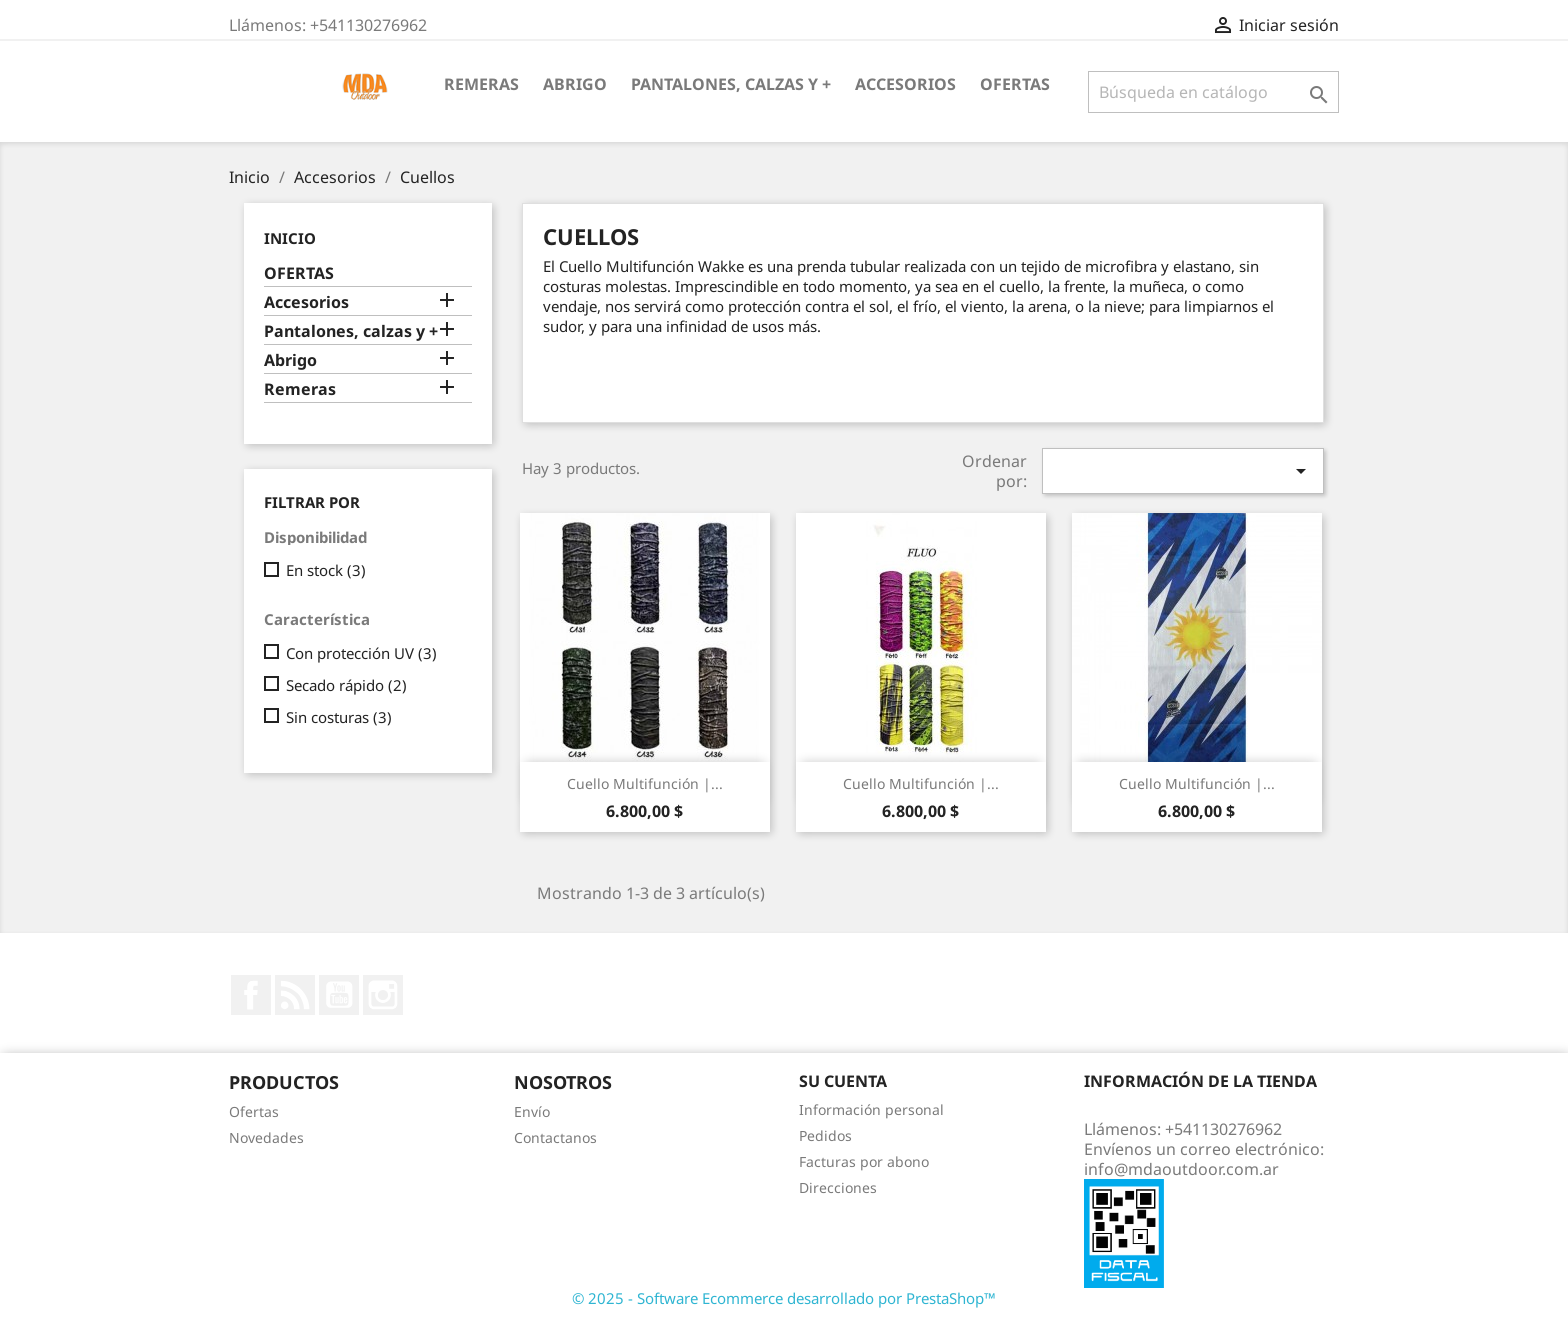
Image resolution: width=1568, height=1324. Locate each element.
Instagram (383, 995)
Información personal (871, 1109)
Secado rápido (346, 685)
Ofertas (254, 1111)
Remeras (481, 84)
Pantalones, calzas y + (731, 84)
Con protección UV (361, 653)
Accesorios (905, 84)
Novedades (266, 1137)
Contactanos (555, 1137)
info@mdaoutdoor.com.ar (1181, 1169)
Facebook (251, 995)
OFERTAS (1015, 84)
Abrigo (575, 84)
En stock (326, 570)
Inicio (290, 238)
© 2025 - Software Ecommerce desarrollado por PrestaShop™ (784, 1298)
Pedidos (825, 1135)
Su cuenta (843, 1081)
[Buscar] (1213, 92)
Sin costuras (339, 717)
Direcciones (838, 1187)
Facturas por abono (864, 1161)
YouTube (339, 995)
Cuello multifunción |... (645, 783)
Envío (532, 1111)
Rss (295, 995)
